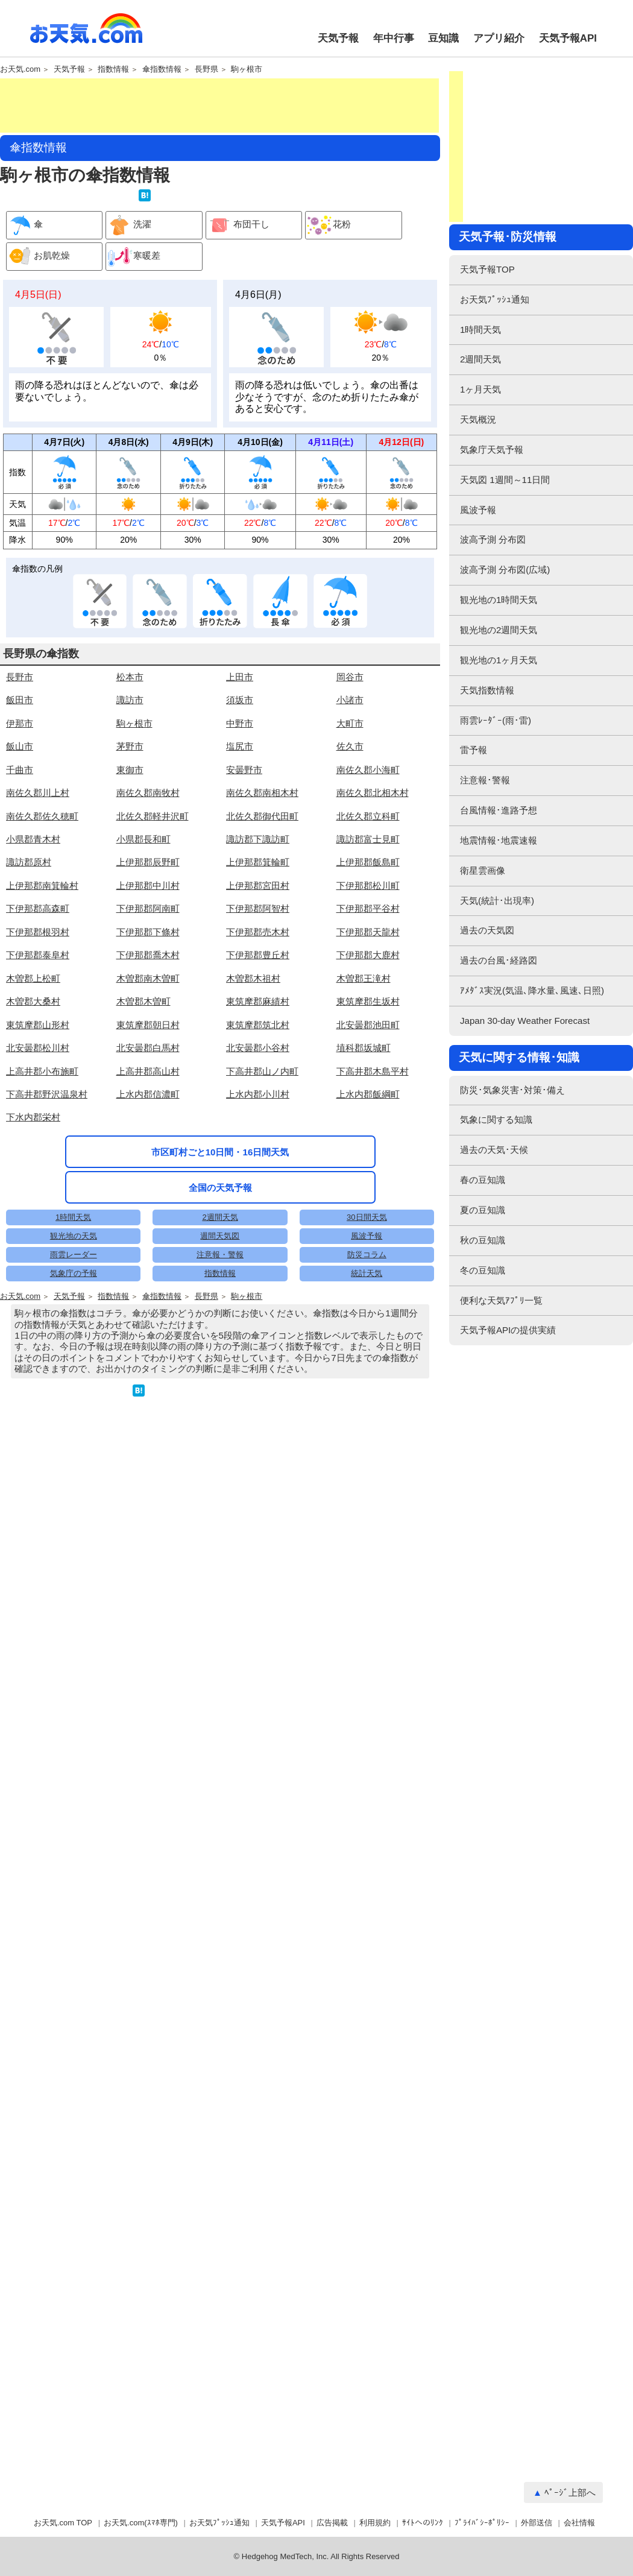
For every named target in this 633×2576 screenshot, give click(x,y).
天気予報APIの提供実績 (508, 1330)
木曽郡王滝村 (363, 1051)
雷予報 (473, 750)
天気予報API (568, 38)
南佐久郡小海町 (368, 842)
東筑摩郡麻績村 (257, 1074)
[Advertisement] (219, 105)
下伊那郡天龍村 (368, 1004)
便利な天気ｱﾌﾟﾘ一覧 (501, 1300)
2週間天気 (220, 1482)
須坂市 (239, 772)
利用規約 (375, 2522)
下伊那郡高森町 (37, 981)
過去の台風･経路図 (498, 960)
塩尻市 (239, 818)
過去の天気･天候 (494, 1149)
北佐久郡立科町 (368, 888)
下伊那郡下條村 (148, 1004)
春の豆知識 (482, 1180)
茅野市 (129, 818)
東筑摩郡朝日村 (148, 1097)
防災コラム (366, 1519)
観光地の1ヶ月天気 (498, 660)
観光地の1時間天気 (498, 600)
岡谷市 (350, 749)
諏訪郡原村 (28, 934)
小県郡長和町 (143, 911)
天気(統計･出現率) (497, 900)
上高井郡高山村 (148, 1143)
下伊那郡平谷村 (368, 981)
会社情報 (579, 2522)
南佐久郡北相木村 (372, 865)
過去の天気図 (487, 930)
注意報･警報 (485, 780)
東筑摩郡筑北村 (257, 1097)
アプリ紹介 (498, 38)
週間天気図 (219, 1501)
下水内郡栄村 (33, 1189)
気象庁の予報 (73, 1538)
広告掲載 (332, 2522)
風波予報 (366, 1501)
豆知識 (443, 38)
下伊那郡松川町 (368, 958)
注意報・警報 (220, 1519)
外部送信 (536, 2522)
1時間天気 (73, 1482)
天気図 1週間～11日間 (505, 480)
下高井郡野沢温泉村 (46, 1166)
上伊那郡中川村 (148, 958)
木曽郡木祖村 (253, 1051)
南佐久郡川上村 (37, 865)
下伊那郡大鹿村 (368, 1027)
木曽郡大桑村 (33, 1074)
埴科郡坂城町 (363, 1120)
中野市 (239, 796)
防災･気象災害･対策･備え (512, 1090)
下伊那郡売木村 (257, 1004)
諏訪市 (129, 772)
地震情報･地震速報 (498, 840)
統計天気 (366, 1538)
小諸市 (350, 772)
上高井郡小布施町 (42, 1143)
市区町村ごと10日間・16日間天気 (220, 1260)
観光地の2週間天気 (498, 630)
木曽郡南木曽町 (148, 1051)
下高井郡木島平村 (372, 1143)
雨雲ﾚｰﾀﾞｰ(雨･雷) (495, 720)
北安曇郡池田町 (368, 1097)
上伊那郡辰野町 (148, 934)
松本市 (129, 749)
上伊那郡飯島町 (368, 934)
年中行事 (393, 38)
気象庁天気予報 (491, 449)
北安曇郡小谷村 (257, 1120)
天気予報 (338, 38)
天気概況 (478, 419)
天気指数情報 (487, 690)
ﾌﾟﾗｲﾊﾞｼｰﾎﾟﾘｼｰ (482, 2522)
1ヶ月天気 (480, 389)
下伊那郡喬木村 (148, 1027)
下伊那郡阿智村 (257, 981)
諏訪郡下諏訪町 (257, 911)
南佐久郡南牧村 (148, 865)
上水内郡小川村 (257, 1166)
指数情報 (113, 69)
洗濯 (128, 225)
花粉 (328, 225)
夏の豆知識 (482, 1210)
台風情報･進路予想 (498, 810)
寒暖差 (133, 256)
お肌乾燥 (38, 256)
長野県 (206, 69)
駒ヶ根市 (246, 69)
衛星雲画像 (482, 870)
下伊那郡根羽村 (37, 1004)
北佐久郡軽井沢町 (152, 888)
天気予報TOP (487, 269)
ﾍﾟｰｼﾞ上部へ (570, 2492)
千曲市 (19, 842)
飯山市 (19, 818)
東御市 (129, 842)
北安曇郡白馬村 (148, 1120)
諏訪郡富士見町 (368, 911)
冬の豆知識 (482, 1270)
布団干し (237, 225)
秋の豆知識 (482, 1240)
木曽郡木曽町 (143, 1074)
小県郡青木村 (33, 911)
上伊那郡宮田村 (257, 958)
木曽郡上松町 (33, 1051)
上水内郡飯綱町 (368, 1166)
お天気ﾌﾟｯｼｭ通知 (494, 299)
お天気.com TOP (63, 2522)
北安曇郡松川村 (37, 1120)
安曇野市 (244, 842)
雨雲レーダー (73, 1519)
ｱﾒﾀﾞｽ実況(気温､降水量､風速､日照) (532, 990)
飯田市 (19, 772)
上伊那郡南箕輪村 (42, 958)
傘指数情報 (161, 69)
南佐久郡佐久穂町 (42, 888)
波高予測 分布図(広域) (505, 569)
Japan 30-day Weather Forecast (525, 1020)
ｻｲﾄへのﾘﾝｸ (422, 2522)
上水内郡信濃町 (148, 1166)
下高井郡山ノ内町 (262, 1143)
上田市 (239, 749)
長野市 (19, 749)
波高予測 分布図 (493, 539)
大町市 (350, 796)
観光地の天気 (73, 1501)
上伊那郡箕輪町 (257, 934)
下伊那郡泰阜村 (37, 1027)
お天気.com (86, 35)
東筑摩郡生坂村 (368, 1074)
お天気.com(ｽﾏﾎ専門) (141, 2522)
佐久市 (350, 818)
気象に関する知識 (496, 1119)
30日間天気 (366, 1482)
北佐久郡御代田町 (262, 888)
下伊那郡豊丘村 (257, 1027)
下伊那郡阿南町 (148, 981)
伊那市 (19, 796)
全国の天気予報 (220, 1296)
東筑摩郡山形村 (37, 1097)
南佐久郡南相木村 (262, 865)
